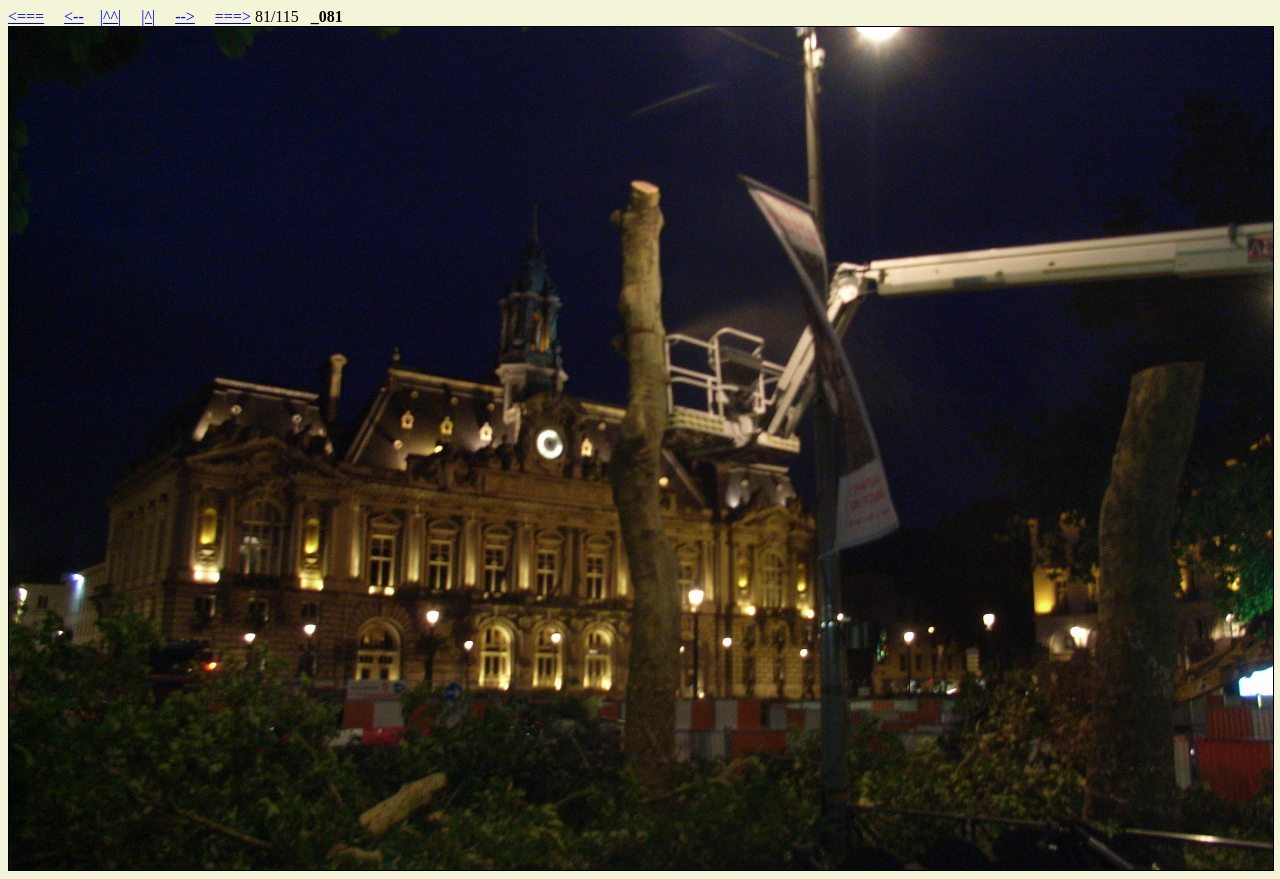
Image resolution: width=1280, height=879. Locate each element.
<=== (26, 16)
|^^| (110, 16)
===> (233, 16)
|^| (148, 16)
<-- (74, 16)
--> (185, 16)
